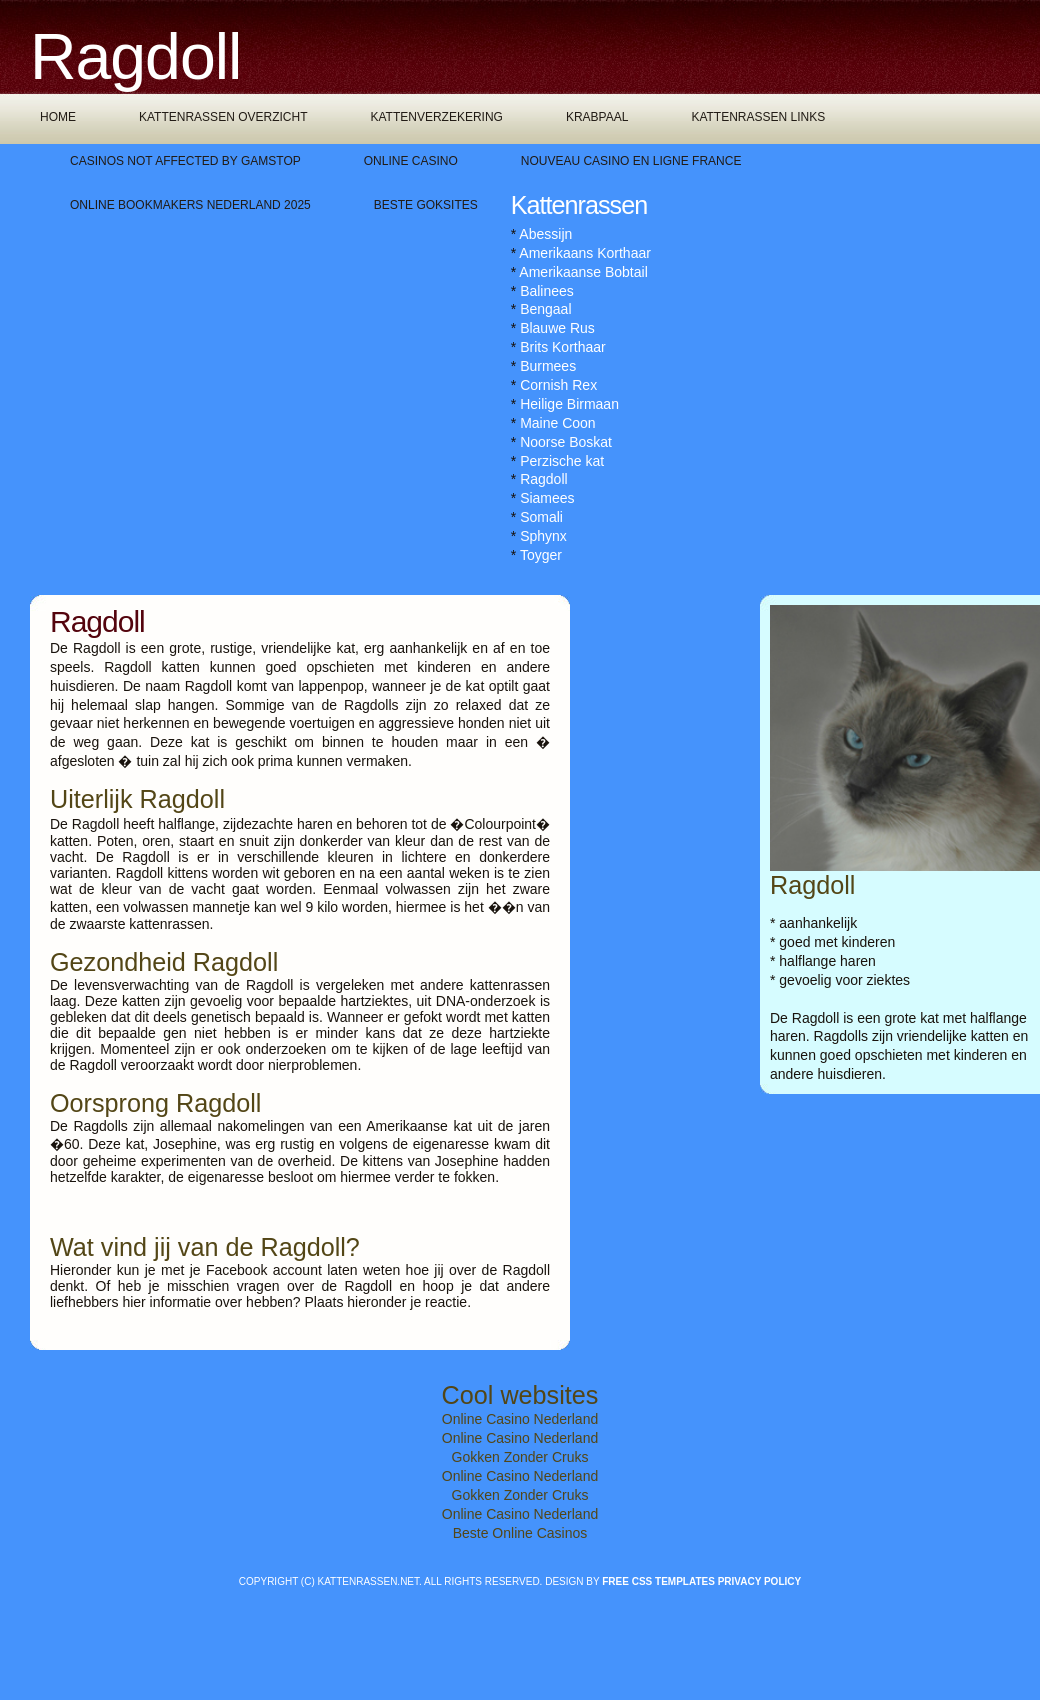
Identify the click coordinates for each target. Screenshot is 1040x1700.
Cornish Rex (558, 385)
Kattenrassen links (758, 117)
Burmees (548, 366)
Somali (541, 517)
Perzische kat (562, 461)
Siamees (547, 498)
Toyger (541, 555)
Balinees (547, 291)
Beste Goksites (426, 205)
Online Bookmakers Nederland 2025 (190, 205)
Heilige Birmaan (569, 404)
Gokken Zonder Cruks (520, 1457)
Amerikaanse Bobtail (583, 272)
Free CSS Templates (658, 1581)
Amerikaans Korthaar (585, 253)
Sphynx (543, 536)
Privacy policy (760, 1581)
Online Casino (411, 161)
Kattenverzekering (436, 117)
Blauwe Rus (557, 328)
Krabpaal (597, 117)
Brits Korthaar (563, 347)
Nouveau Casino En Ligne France (631, 161)
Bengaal (545, 309)
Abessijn (545, 234)
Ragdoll (543, 479)
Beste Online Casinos (520, 1533)
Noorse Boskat (566, 442)
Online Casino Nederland (520, 1419)
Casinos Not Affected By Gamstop (185, 161)
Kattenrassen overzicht (223, 117)
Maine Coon (558, 423)
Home (58, 117)
